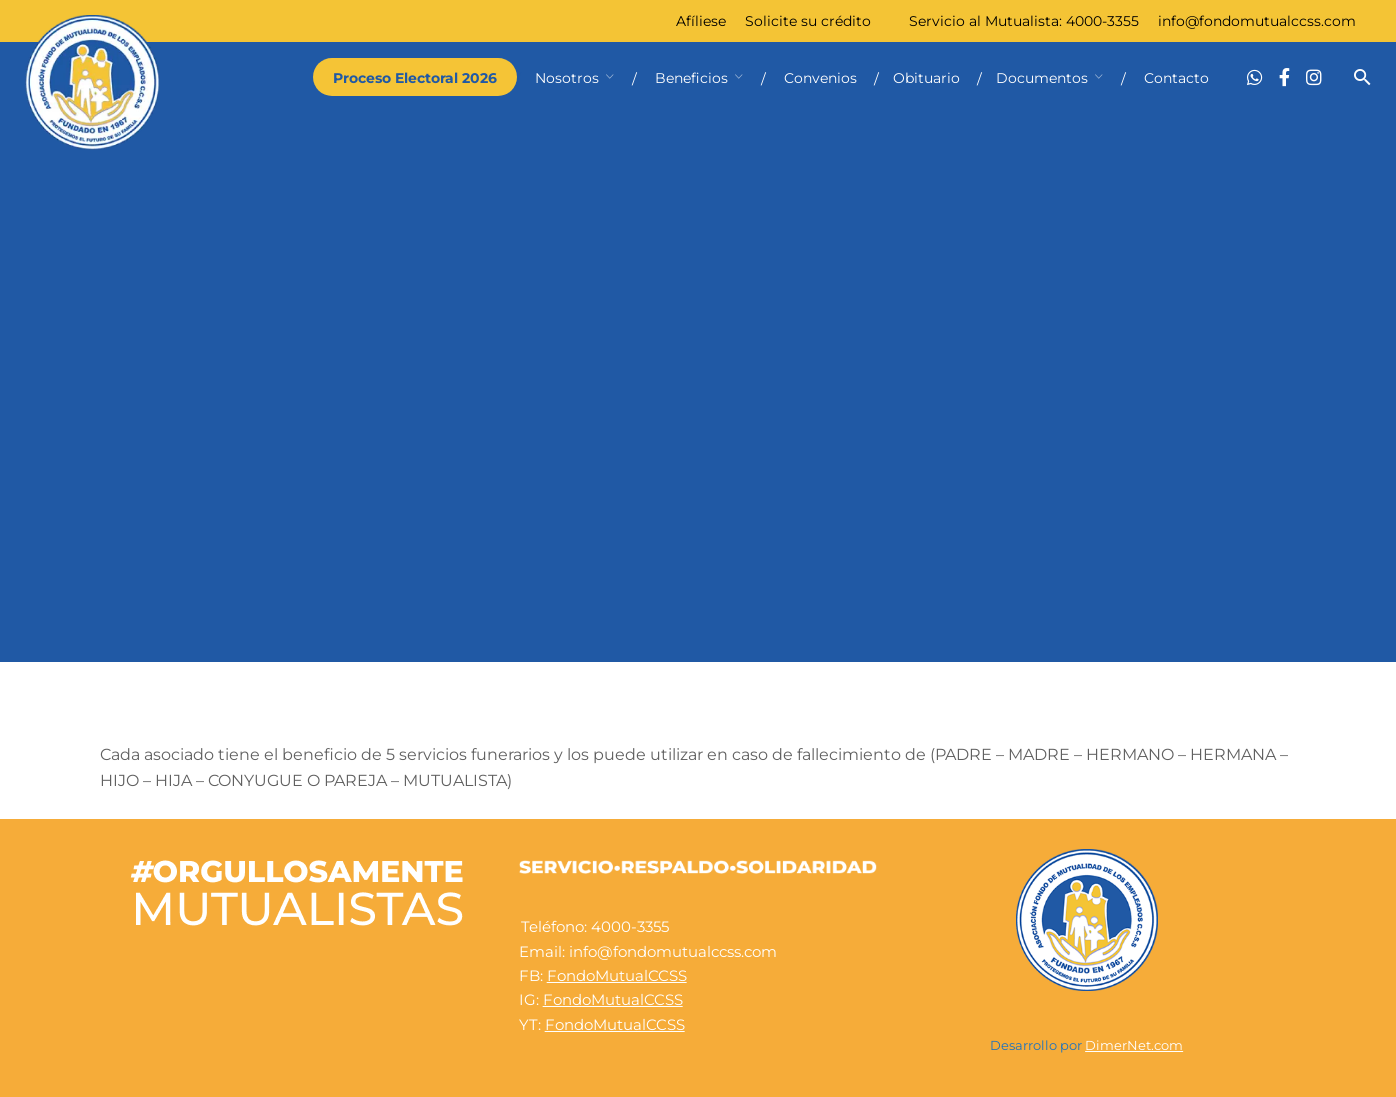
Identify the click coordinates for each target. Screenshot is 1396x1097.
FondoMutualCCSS (617, 975)
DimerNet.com (1134, 1045)
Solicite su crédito (808, 21)
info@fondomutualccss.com (1257, 21)
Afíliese (701, 21)
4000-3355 (1102, 21)
